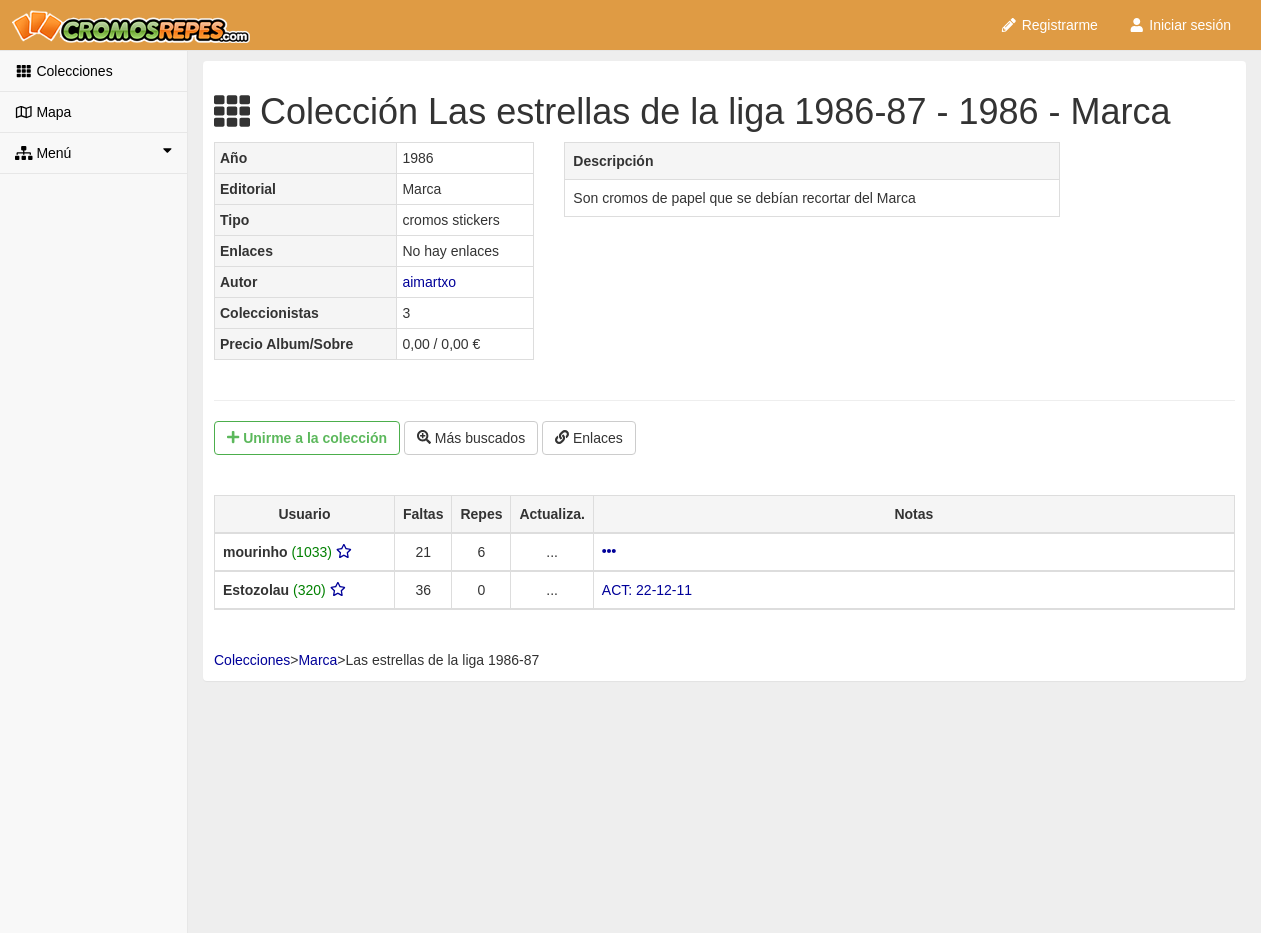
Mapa (43, 112)
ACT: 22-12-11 (647, 590)
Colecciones (64, 71)
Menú (93, 152)
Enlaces (589, 438)
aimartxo (429, 282)
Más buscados (471, 438)
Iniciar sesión (1179, 25)
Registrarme (1049, 25)
